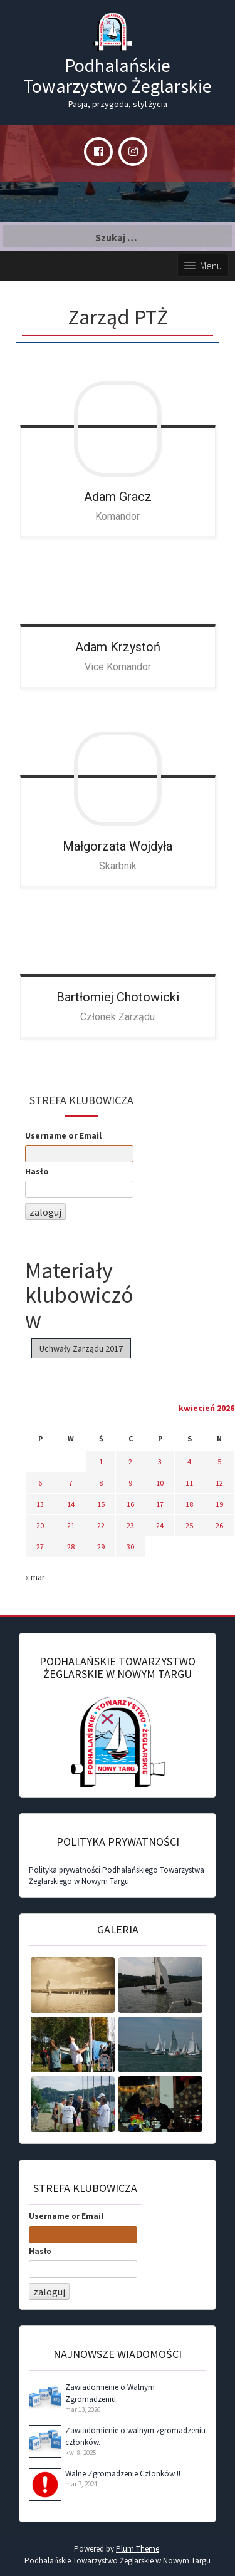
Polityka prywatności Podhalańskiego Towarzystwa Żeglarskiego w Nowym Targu (116, 1876)
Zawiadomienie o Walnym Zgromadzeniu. (110, 2393)
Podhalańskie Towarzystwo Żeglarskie (117, 75)
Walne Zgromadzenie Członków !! (122, 2473)
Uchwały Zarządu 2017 (81, 1348)
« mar (35, 1577)
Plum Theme (137, 2548)
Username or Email (63, 1135)
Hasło (37, 1171)
